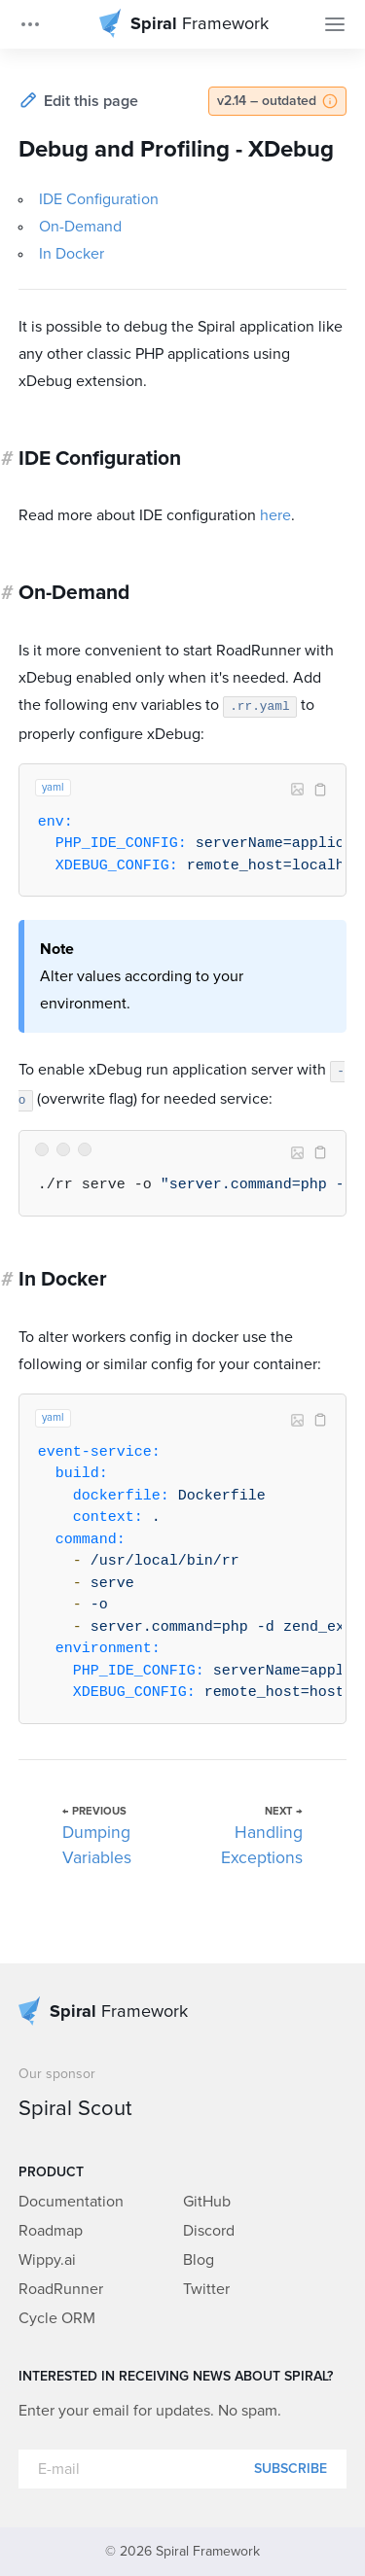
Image (296, 789)
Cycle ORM (56, 2318)
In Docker (71, 254)
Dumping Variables (96, 1845)
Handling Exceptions (262, 1845)
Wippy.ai (47, 2260)
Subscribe (290, 2469)
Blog (198, 2260)
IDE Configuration (99, 199)
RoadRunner (60, 2289)
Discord (209, 2231)
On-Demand (80, 226)
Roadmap (50, 2231)
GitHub (207, 2201)
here (275, 515)
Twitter (206, 2289)
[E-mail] (182, 2469)
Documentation (71, 2201)
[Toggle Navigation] (335, 24)
